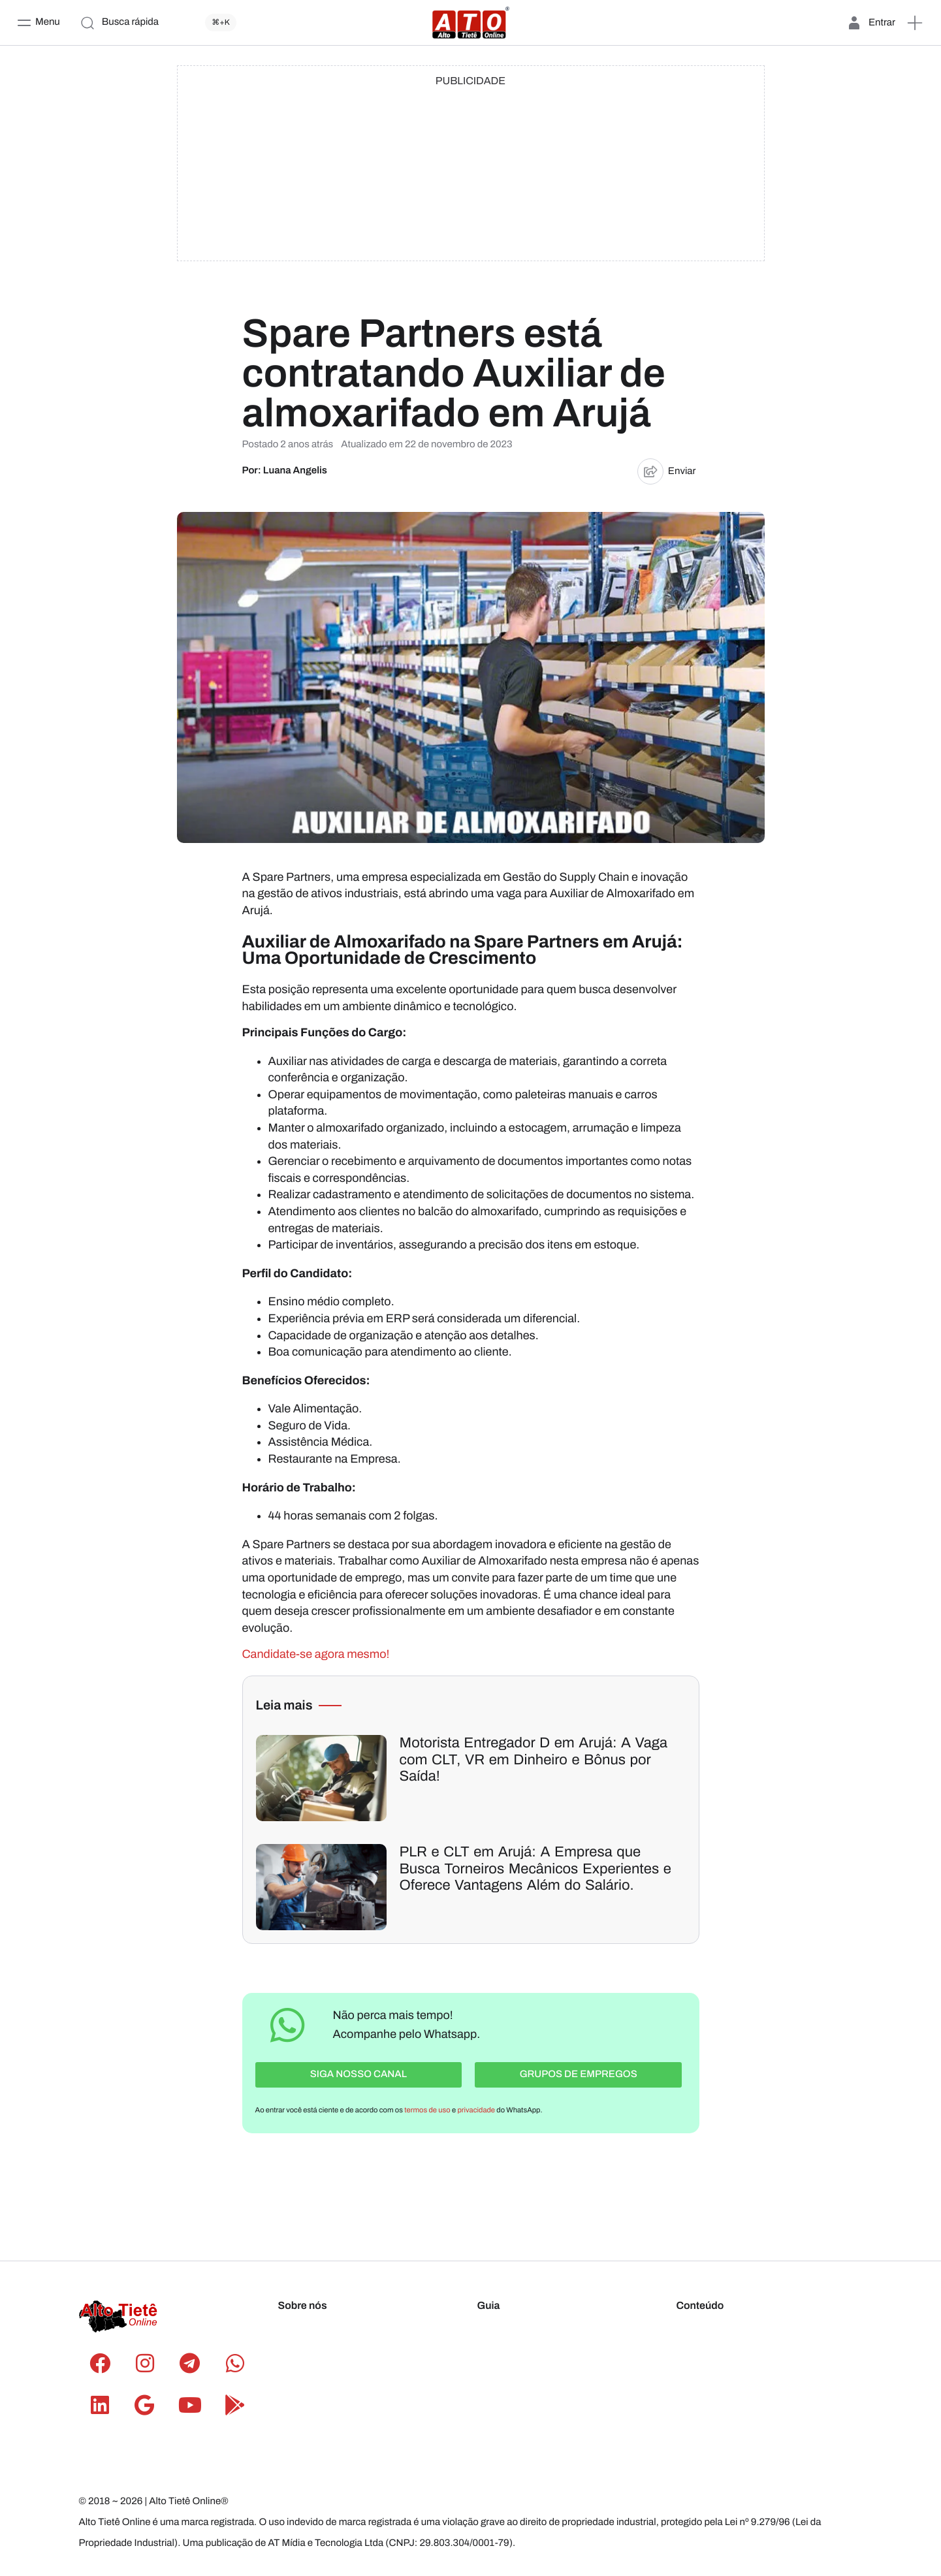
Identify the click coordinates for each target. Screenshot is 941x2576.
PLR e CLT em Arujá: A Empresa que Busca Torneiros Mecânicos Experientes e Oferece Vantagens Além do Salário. (535, 1868)
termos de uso (427, 2106)
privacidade (476, 2106)
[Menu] (38, 23)
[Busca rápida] (161, 22)
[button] (915, 23)
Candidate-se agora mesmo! (316, 1654)
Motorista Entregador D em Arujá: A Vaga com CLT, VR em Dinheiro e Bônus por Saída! (534, 1759)
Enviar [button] (666, 471)
